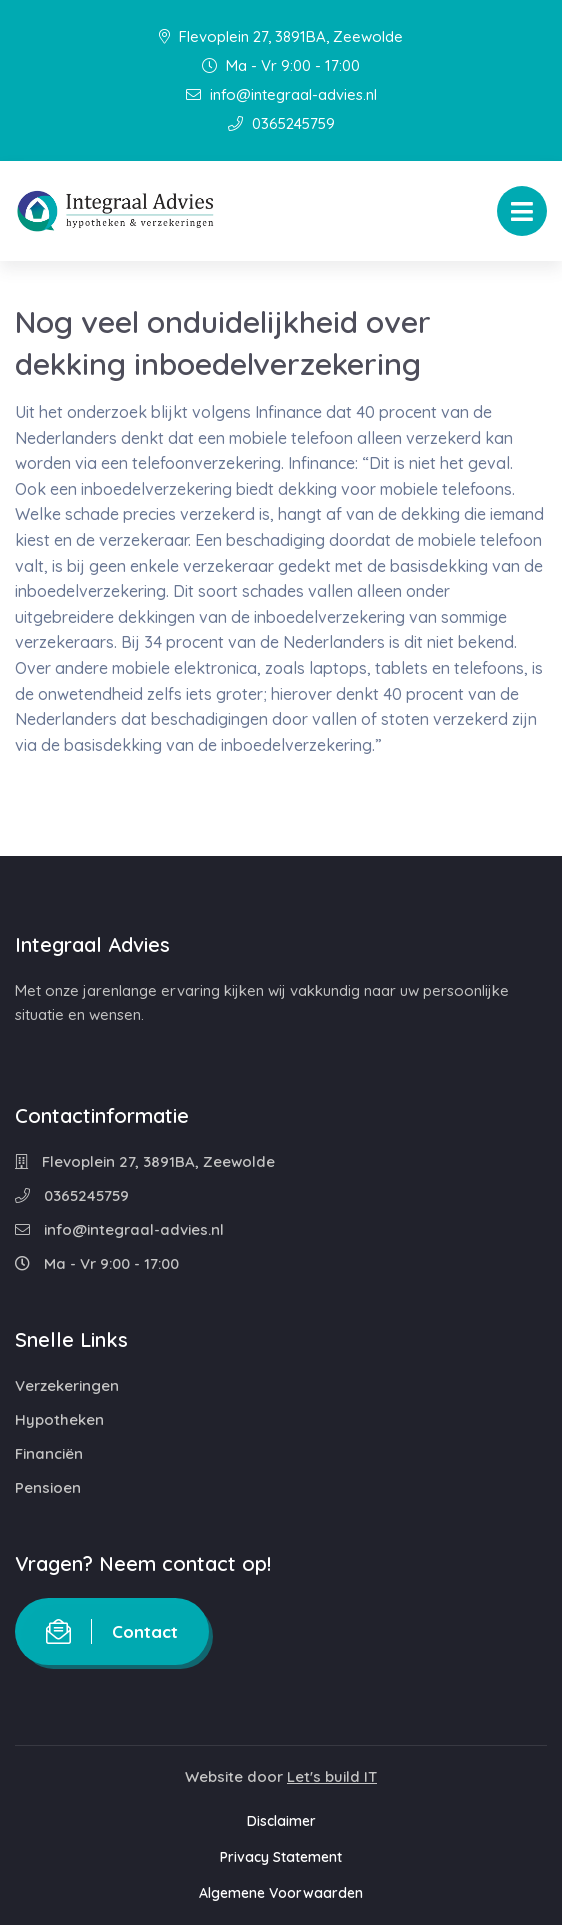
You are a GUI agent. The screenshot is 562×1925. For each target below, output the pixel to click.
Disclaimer (281, 1821)
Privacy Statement (281, 1857)
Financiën (49, 1453)
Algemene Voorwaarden (281, 1893)
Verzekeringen (67, 1385)
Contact (112, 1631)
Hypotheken (59, 1419)
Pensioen (48, 1487)
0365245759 (281, 123)
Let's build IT (332, 1776)
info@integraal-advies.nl (281, 94)
